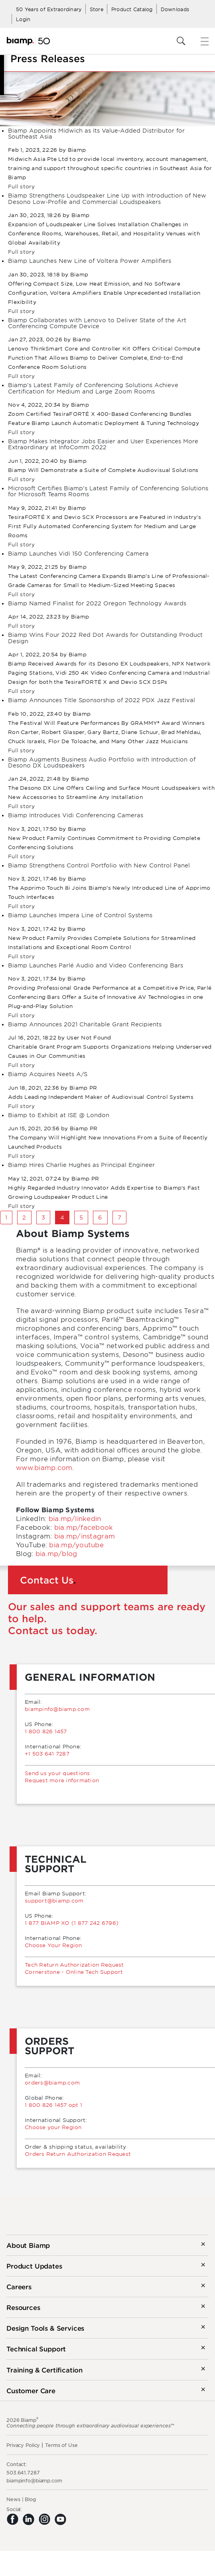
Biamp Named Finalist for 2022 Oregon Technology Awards (97, 603)
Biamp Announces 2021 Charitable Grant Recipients (85, 1024)
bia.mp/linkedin (75, 1518)
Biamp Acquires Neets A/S (47, 1074)
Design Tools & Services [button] (45, 2328)
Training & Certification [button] (44, 2370)
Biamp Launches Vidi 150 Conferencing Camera (78, 553)
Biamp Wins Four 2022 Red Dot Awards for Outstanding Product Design (105, 637)
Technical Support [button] (36, 2349)
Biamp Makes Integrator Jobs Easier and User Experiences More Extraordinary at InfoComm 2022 (103, 444)
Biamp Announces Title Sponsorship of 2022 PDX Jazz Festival (101, 700)
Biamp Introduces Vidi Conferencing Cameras (75, 815)
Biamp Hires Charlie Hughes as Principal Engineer (81, 1164)
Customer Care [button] (30, 2390)
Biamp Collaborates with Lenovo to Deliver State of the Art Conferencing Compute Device (97, 323)
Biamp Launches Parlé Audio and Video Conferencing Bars (95, 965)
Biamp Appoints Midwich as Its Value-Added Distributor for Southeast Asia (96, 133)
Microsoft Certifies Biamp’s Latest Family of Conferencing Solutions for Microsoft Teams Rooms (108, 491)
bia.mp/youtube (76, 1544)
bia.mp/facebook (83, 1527)
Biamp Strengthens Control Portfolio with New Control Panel (99, 865)
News (13, 2499)
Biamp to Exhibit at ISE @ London (58, 1115)
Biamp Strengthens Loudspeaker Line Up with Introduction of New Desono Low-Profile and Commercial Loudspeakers (107, 198)
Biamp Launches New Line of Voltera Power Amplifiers (89, 260)
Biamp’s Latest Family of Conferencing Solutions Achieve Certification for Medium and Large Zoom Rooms (93, 388)
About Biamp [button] (28, 2245)
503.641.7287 (23, 2472)
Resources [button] (23, 2307)
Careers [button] (19, 2286)
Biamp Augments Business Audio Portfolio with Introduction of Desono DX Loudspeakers (101, 762)
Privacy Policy (23, 2445)
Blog (30, 2499)
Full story (21, 186)
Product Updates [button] (34, 2266)
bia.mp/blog (56, 1553)
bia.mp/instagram (84, 1536)
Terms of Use (61, 2445)
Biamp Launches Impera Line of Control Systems (80, 915)
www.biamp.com (44, 1467)
